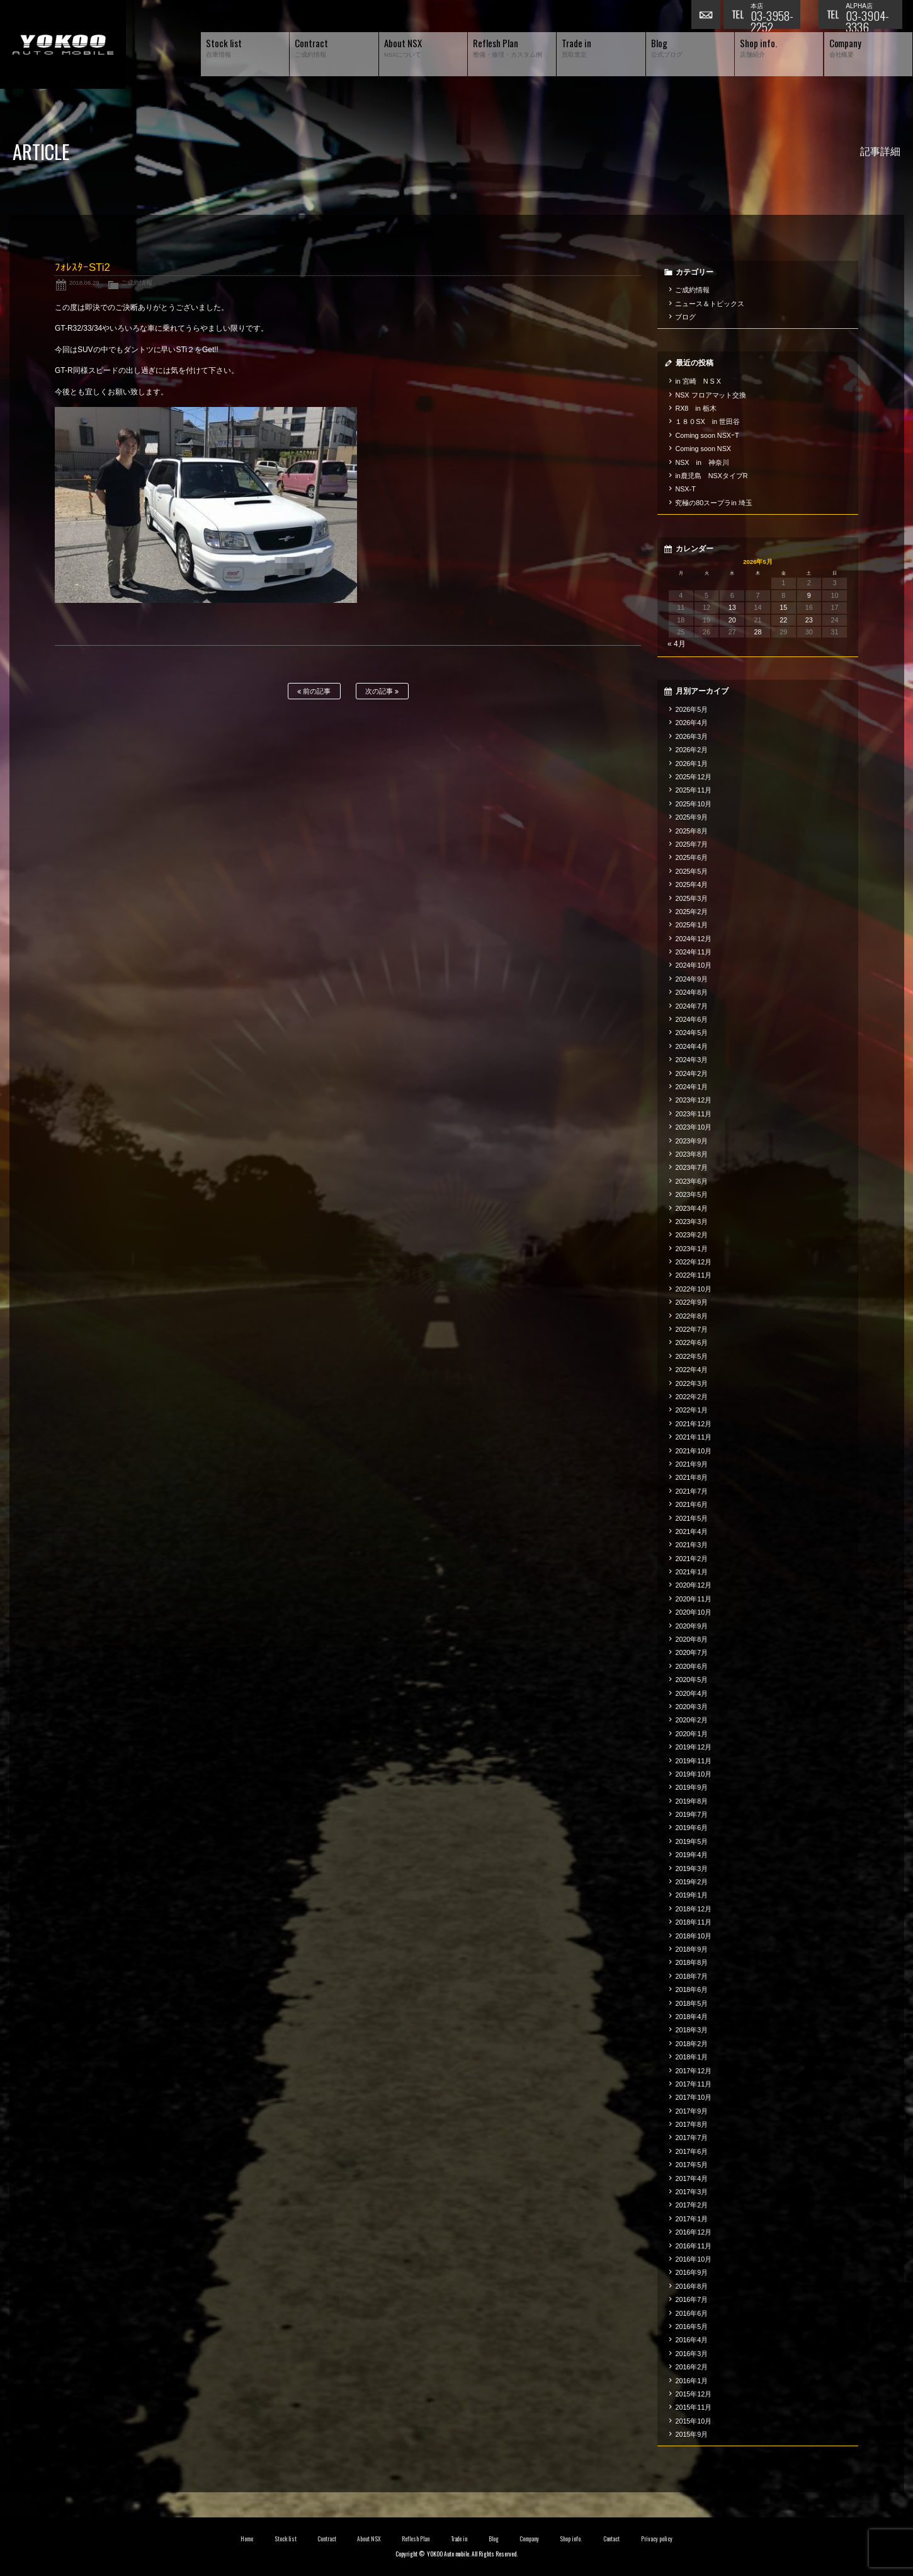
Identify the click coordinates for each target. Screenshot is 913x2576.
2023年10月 (693, 1127)
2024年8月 (691, 992)
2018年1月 (691, 2057)
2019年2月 (691, 1882)
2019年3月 (691, 1868)
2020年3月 (691, 1706)
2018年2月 (691, 2043)
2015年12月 (693, 2394)
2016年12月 (693, 2232)
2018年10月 (693, 1936)
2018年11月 (693, 1922)
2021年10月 (693, 1451)
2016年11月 (693, 2246)
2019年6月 (691, 1827)
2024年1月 (691, 1087)
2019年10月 (693, 1774)
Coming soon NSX (703, 448)
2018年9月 (691, 1949)
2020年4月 (691, 1693)
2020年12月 (693, 1585)
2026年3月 (691, 736)
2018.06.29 (84, 282)
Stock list (286, 2538)
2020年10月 (693, 1612)
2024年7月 (691, 1006)
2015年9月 (691, 2434)
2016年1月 (691, 2380)
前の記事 (314, 691)
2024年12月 (693, 938)
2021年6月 (691, 1504)
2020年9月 (691, 1626)
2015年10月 (693, 2421)
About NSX (369, 2538)
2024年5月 (691, 1032)
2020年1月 (691, 1733)
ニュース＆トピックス (709, 303)
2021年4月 (691, 1531)
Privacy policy (656, 2538)
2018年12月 (693, 1909)
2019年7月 (691, 1814)
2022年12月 (693, 1262)
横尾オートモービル (63, 44)
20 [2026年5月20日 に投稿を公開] (732, 620)
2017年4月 (691, 2178)
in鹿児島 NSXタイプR (711, 475)
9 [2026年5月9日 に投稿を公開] (809, 595)
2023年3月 (691, 1221)
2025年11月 (693, 790)
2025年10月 (693, 804)
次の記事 (382, 691)
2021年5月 (691, 1518)
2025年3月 (691, 898)
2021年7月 (691, 1491)
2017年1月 (691, 2219)
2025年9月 (691, 817)
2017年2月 (691, 2205)
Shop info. (571, 2538)
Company (529, 2538)
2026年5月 (691, 709)
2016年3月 (691, 2353)
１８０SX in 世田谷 (707, 421)
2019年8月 (691, 1801)
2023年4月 (691, 1208)
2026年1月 (691, 763)
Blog (494, 2538)
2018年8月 (691, 1962)
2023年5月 (691, 1194)
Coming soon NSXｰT (707, 435)
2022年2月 (691, 1396)
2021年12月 (693, 1424)
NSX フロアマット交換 (710, 395)
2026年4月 (691, 722)
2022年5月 (691, 1356)
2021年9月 (691, 1464)
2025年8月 (691, 831)
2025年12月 (693, 777)
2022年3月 (691, 1383)
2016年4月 (691, 2340)
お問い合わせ (707, 15)
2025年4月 (691, 884)
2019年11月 (693, 1761)
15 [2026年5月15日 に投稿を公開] (783, 607)
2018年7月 (691, 1976)
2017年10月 (693, 2097)
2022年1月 (691, 1410)
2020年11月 (693, 1599)
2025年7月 (691, 844)
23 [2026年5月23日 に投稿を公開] (809, 620)
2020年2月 (691, 1720)
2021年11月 (693, 1437)
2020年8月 (691, 1639)
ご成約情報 (136, 282)
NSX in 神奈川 (702, 462)
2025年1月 (691, 925)
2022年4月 (691, 1369)
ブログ (685, 317)
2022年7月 (691, 1329)
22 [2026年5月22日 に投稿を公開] (783, 620)
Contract (326, 2538)
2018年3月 (691, 2030)
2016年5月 (691, 2326)
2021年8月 (691, 1477)
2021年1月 (691, 1572)
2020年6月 (691, 1666)
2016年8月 (691, 2286)
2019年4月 (691, 1854)
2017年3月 (691, 2191)
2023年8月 (691, 1154)
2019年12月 (693, 1747)
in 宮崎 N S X (697, 381)
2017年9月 (691, 2111)
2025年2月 (691, 911)
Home (247, 2538)
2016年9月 (691, 2272)
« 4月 (676, 643)
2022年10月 (693, 1289)
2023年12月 (693, 1100)
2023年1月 (691, 1248)
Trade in (459, 2538)
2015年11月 (693, 2407)
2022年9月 (691, 1302)
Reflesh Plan (415, 2538)
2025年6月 (691, 857)
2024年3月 (691, 1059)
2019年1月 (691, 1895)
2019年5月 (691, 1841)
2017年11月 (693, 2084)
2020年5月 (691, 1679)
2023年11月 (693, 1114)
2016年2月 (691, 2367)
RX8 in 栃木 (695, 408)
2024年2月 (691, 1073)
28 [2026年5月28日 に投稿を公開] (757, 632)
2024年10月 (693, 965)
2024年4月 (691, 1046)
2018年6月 (691, 1989)
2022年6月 (691, 1342)
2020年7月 (691, 1652)
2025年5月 (691, 871)
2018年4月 (691, 2016)
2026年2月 (691, 749)
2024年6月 (691, 1019)
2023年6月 (691, 1181)
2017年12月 (693, 2071)
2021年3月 (691, 1544)
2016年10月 (693, 2259)
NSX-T (685, 489)
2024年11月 (693, 952)
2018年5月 (691, 2003)
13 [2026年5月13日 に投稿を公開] (732, 607)
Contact (611, 2538)
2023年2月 (691, 1235)
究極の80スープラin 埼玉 (713, 503)
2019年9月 (691, 1787)
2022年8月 (691, 1316)
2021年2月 (691, 1558)
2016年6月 (691, 2313)
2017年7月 (691, 2137)
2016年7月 (691, 2299)
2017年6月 (691, 2151)
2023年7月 (691, 1167)
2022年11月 (693, 1275)
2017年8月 (691, 2124)
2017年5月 (691, 2164)
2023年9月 (691, 1141)
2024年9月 (691, 979)
